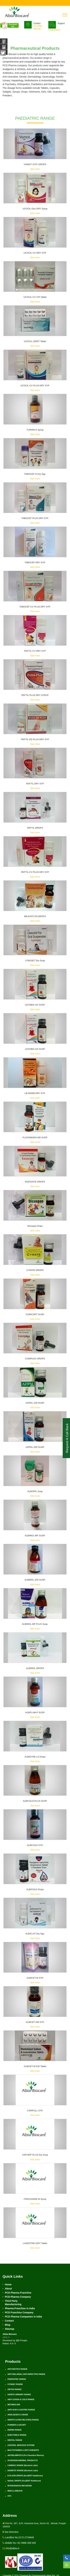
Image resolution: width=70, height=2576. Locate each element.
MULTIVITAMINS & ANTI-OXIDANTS (23, 2450)
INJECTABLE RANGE (16, 2435)
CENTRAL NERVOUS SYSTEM (20, 2445)
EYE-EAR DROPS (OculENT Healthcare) (25, 2476)
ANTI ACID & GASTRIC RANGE (21, 2410)
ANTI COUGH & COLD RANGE (20, 2399)
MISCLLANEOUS (14, 2491)
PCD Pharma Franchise (18, 2292)
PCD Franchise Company (19, 2312)
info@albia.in (54, 30)
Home (8, 2284)
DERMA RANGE (14, 2430)
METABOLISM (13, 2405)
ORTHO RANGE (14, 2389)
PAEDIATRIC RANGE (16, 2379)
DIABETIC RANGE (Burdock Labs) (22, 2470)
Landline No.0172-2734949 (18, 2537)
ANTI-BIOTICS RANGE (17, 2369)
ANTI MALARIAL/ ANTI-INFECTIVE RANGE (26, 2374)
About (8, 2288)
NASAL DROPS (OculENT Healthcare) (24, 2481)
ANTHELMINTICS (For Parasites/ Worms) (25, 2455)
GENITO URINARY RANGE (19, 2394)
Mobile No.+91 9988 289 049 (19, 2543)
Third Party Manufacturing (13, 2303)
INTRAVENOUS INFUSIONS (19, 2486)
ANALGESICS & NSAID (17, 2415)
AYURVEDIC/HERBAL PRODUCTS (22, 2460)
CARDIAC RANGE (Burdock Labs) (22, 2465)
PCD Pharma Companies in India (23, 2316)
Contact (9, 2320)
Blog (7, 2324)
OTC (9, 2496)
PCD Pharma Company (18, 2296)
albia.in (6, 2337)
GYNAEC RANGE (15, 2384)
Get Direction (11, 2532)
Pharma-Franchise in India (20, 2308)
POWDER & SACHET (16, 2425)
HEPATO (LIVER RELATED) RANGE (23, 2420)
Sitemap (9, 2329)
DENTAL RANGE (14, 2440)
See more (35, 169)
